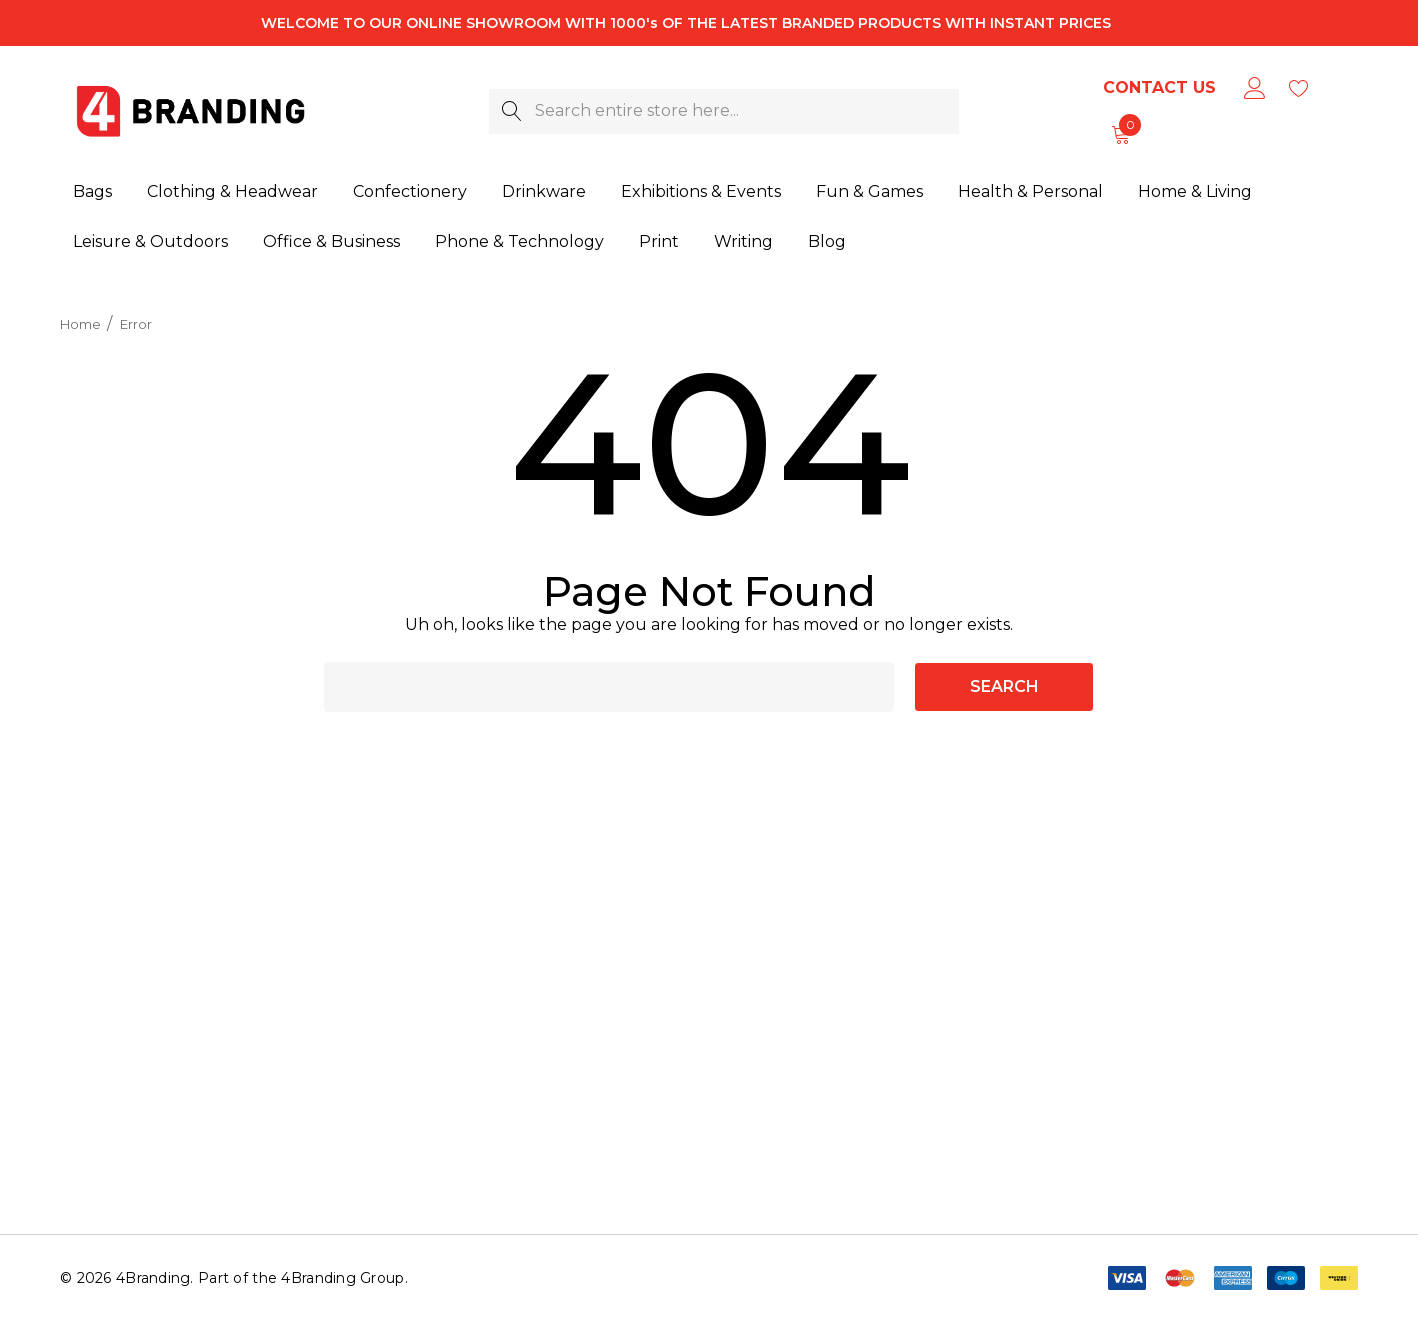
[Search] (511, 111)
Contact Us (1159, 87)
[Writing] (743, 234)
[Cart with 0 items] (1119, 134)
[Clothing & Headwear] (232, 193)
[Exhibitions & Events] (701, 192)
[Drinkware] (544, 192)
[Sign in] (1253, 88)
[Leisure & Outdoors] (150, 238)
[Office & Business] (331, 237)
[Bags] (92, 193)
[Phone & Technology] (519, 236)
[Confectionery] (410, 193)
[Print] (659, 235)
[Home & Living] (1195, 189)
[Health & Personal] (1030, 190)
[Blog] (826, 232)
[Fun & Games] (869, 191)
